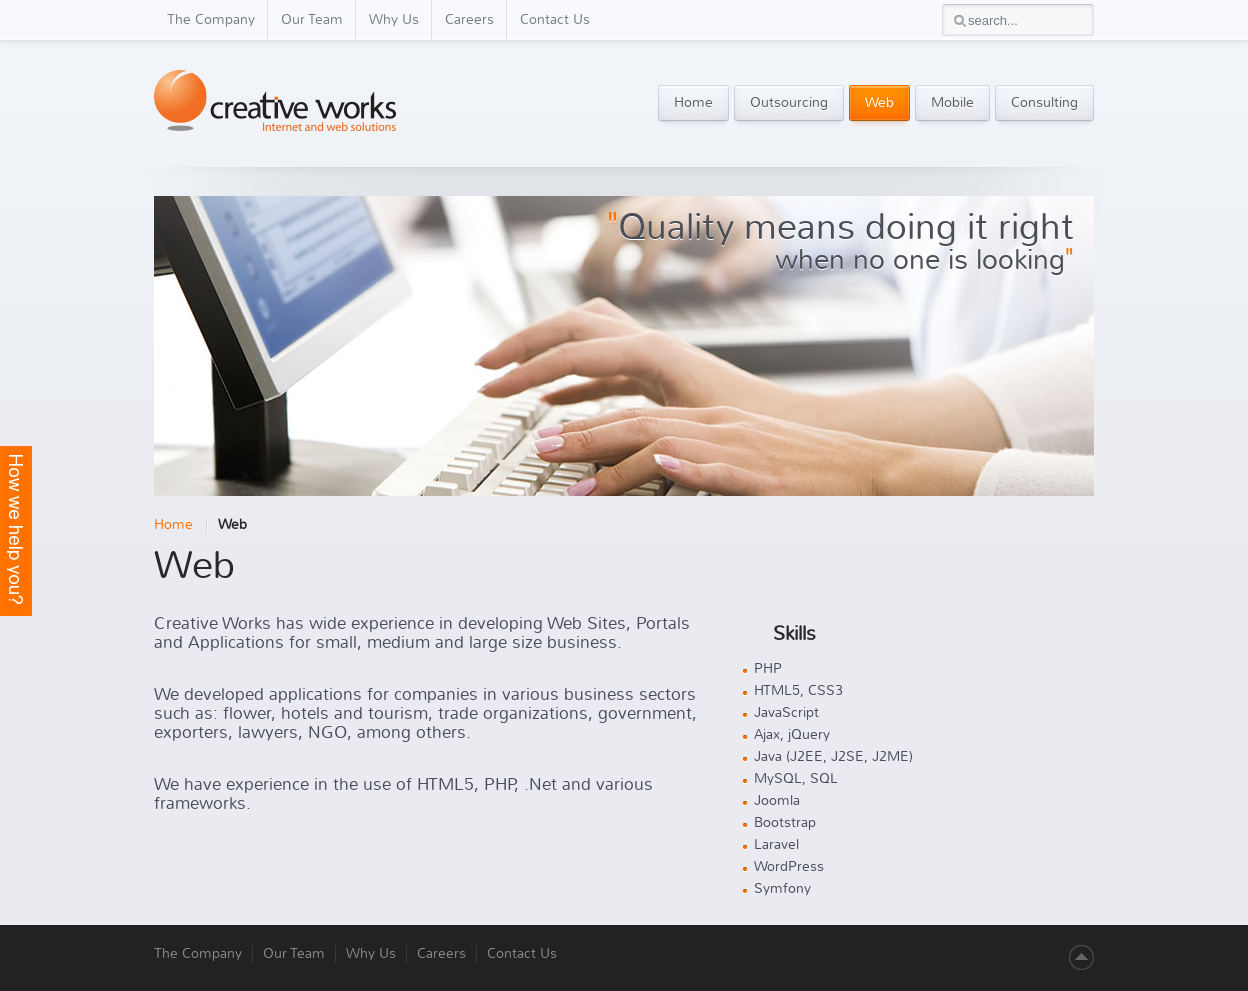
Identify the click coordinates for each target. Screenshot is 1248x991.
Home (173, 525)
